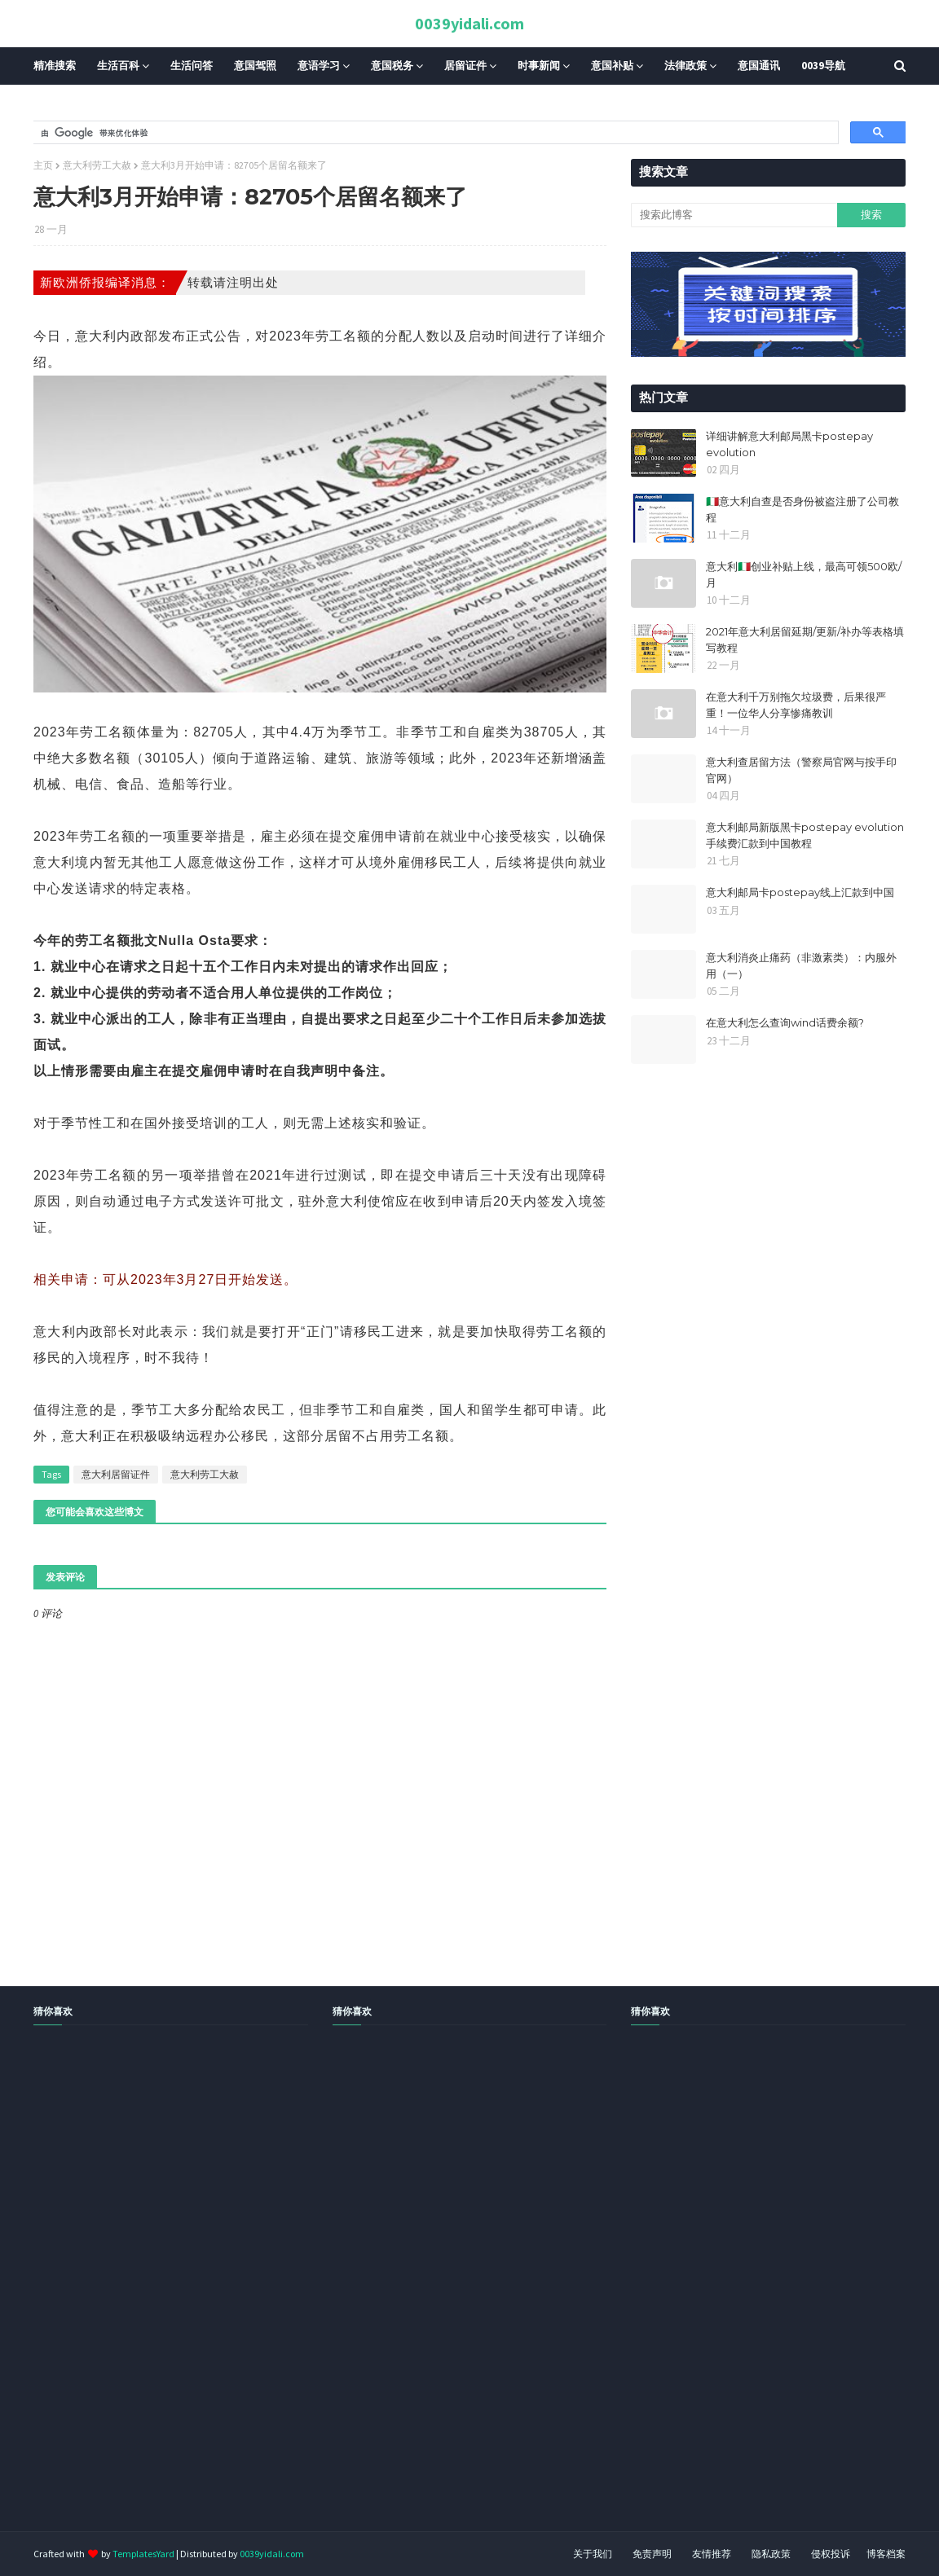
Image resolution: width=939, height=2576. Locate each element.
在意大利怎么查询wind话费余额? (785, 1022)
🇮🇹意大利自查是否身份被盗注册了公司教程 (802, 509)
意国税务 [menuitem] (392, 66)
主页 (43, 165)
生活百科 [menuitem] (118, 66)
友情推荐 (711, 2553)
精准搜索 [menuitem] (54, 66)
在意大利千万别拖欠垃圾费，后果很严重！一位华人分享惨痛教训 (796, 704)
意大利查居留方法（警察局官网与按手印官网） (801, 770)
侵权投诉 (830, 2553)
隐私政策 (771, 2553)
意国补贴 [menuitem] (612, 66)
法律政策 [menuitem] (685, 66)
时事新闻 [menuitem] (539, 66)
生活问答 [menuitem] (191, 66)
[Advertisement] (469, 2296)
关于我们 (592, 2553)
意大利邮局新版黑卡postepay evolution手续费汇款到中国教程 (805, 835)
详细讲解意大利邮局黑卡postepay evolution (789, 444)
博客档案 (886, 2553)
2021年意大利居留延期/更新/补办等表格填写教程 (805, 639)
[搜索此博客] (733, 215)
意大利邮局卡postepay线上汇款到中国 (800, 892)
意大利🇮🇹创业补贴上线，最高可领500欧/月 (804, 574)
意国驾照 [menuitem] (255, 66)
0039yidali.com (469, 23)
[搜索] (434, 132)
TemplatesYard (143, 2553)
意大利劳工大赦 (97, 165)
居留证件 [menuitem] (465, 66)
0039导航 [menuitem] (823, 66)
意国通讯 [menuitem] (759, 66)
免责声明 (652, 2553)
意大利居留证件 (116, 1474)
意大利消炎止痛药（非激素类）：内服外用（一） (801, 965)
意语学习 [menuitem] (319, 66)
